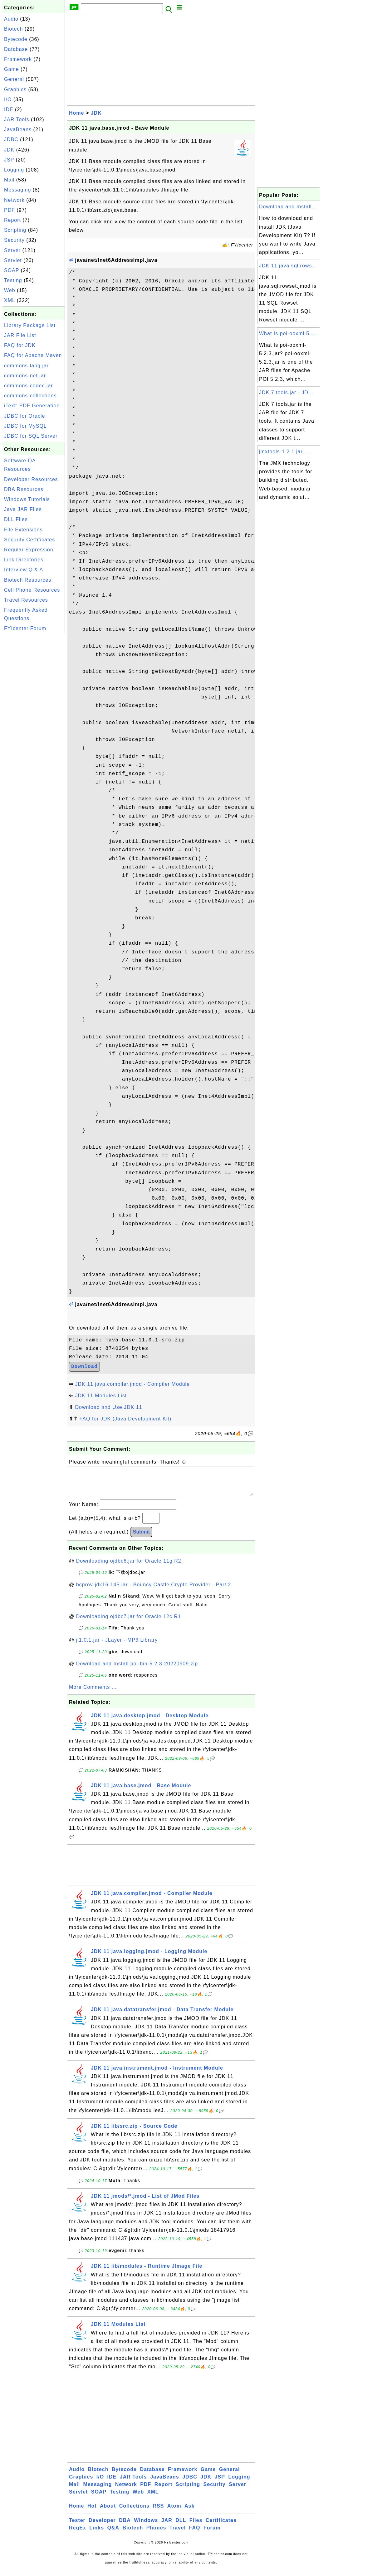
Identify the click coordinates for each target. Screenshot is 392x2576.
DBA (125, 2526)
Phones (156, 2534)
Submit (141, 1538)
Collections (134, 2512)
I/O (8, 99)
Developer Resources (31, 479)
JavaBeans (18, 129)
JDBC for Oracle (24, 416)
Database (16, 49)
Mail (9, 179)
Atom (174, 2512)
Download (84, 1366)
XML (9, 300)
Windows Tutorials (27, 499)
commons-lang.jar (26, 365)
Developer (102, 2526)
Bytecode (15, 39)
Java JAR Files (23, 509)
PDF (9, 210)
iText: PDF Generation (32, 405)
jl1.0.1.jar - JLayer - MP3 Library (117, 1646)
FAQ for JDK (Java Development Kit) (125, 1418)
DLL (180, 2526)
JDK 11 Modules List (101, 1395)
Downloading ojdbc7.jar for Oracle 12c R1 (128, 1622)
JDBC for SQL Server (30, 436)
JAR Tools (16, 119)
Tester (77, 2526)
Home (76, 113)
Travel (177, 2534)
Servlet (13, 260)
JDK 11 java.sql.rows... (288, 265)
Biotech (13, 29)
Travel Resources (26, 600)
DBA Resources (23, 489)
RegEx (77, 2534)
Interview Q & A (23, 569)
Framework (18, 59)
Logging (14, 169)
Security (14, 240)
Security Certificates (29, 539)
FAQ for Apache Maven (33, 355)
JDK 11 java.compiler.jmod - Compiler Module (132, 1384)
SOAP (11, 270)
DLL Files (16, 519)
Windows (146, 2526)
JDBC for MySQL (25, 426)
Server (12, 250)
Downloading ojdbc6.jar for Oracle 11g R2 (128, 1567)
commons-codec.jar (28, 385)
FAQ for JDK (20, 345)
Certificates (221, 2526)
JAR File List (20, 335)
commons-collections (30, 395)
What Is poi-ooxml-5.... (287, 333)
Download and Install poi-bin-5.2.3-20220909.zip (137, 1670)
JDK (9, 149)
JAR (166, 2526)
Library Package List (30, 325)
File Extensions (23, 529)
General (14, 79)
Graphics (15, 89)
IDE (8, 109)
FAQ (194, 2534)
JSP (9, 159)
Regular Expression (28, 549)
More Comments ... (93, 1693)
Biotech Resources (27, 580)
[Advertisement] (33, 728)
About (108, 2512)
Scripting (15, 230)
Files (195, 2526)
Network (14, 200)
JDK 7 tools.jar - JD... (286, 392)
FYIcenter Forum (25, 628)
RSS (158, 2512)
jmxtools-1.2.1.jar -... (285, 451)
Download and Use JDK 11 (108, 1407)
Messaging (17, 189)
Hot (92, 2512)
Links (96, 2534)
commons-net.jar (25, 375)
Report (12, 220)
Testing (13, 280)
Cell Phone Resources (32, 590)
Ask (189, 2512)
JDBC (11, 139)
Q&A (113, 2534)
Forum (212, 2534)
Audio (11, 19)
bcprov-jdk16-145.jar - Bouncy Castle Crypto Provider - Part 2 (153, 1591)
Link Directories (23, 559)
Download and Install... (288, 206)
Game (11, 69)
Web (9, 290)
